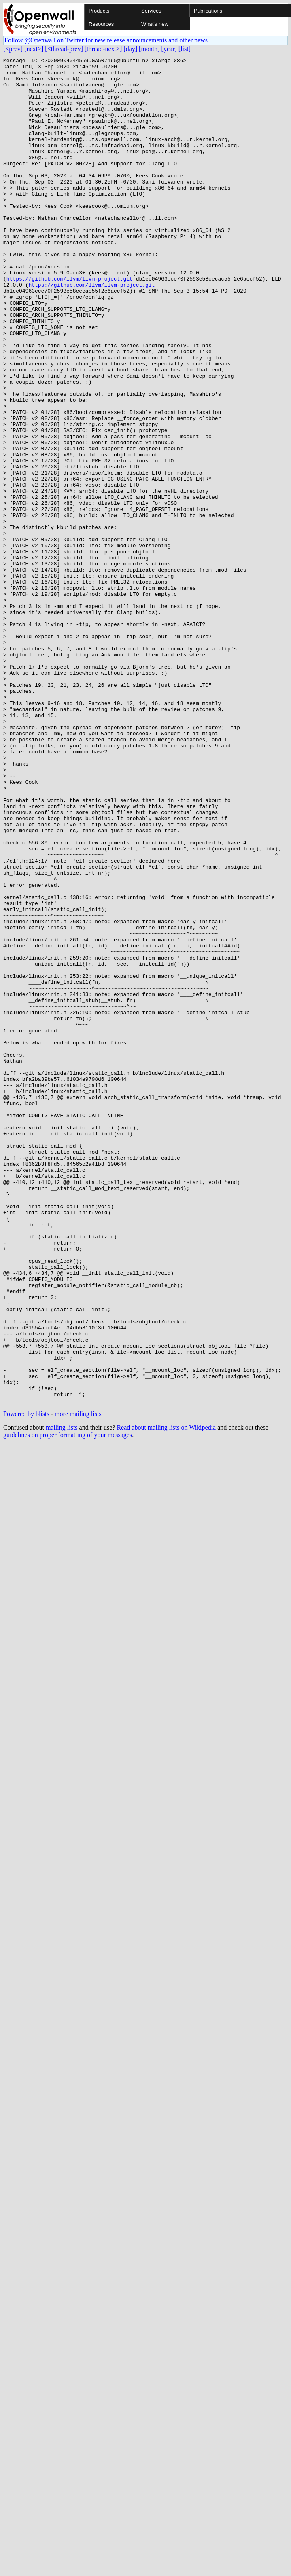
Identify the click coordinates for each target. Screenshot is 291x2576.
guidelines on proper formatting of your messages (67, 1703)
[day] (130, 48)
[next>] (33, 48)
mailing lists (62, 1696)
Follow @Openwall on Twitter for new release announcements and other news (106, 40)
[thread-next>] (103, 48)
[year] (169, 48)
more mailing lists (78, 1682)
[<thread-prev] (64, 48)
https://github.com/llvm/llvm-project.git (69, 323)
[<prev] (13, 48)
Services (151, 11)
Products (99, 11)
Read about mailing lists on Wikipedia (166, 1696)
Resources (101, 24)
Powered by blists (26, 1682)
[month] (149, 48)
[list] (184, 48)
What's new (154, 24)
